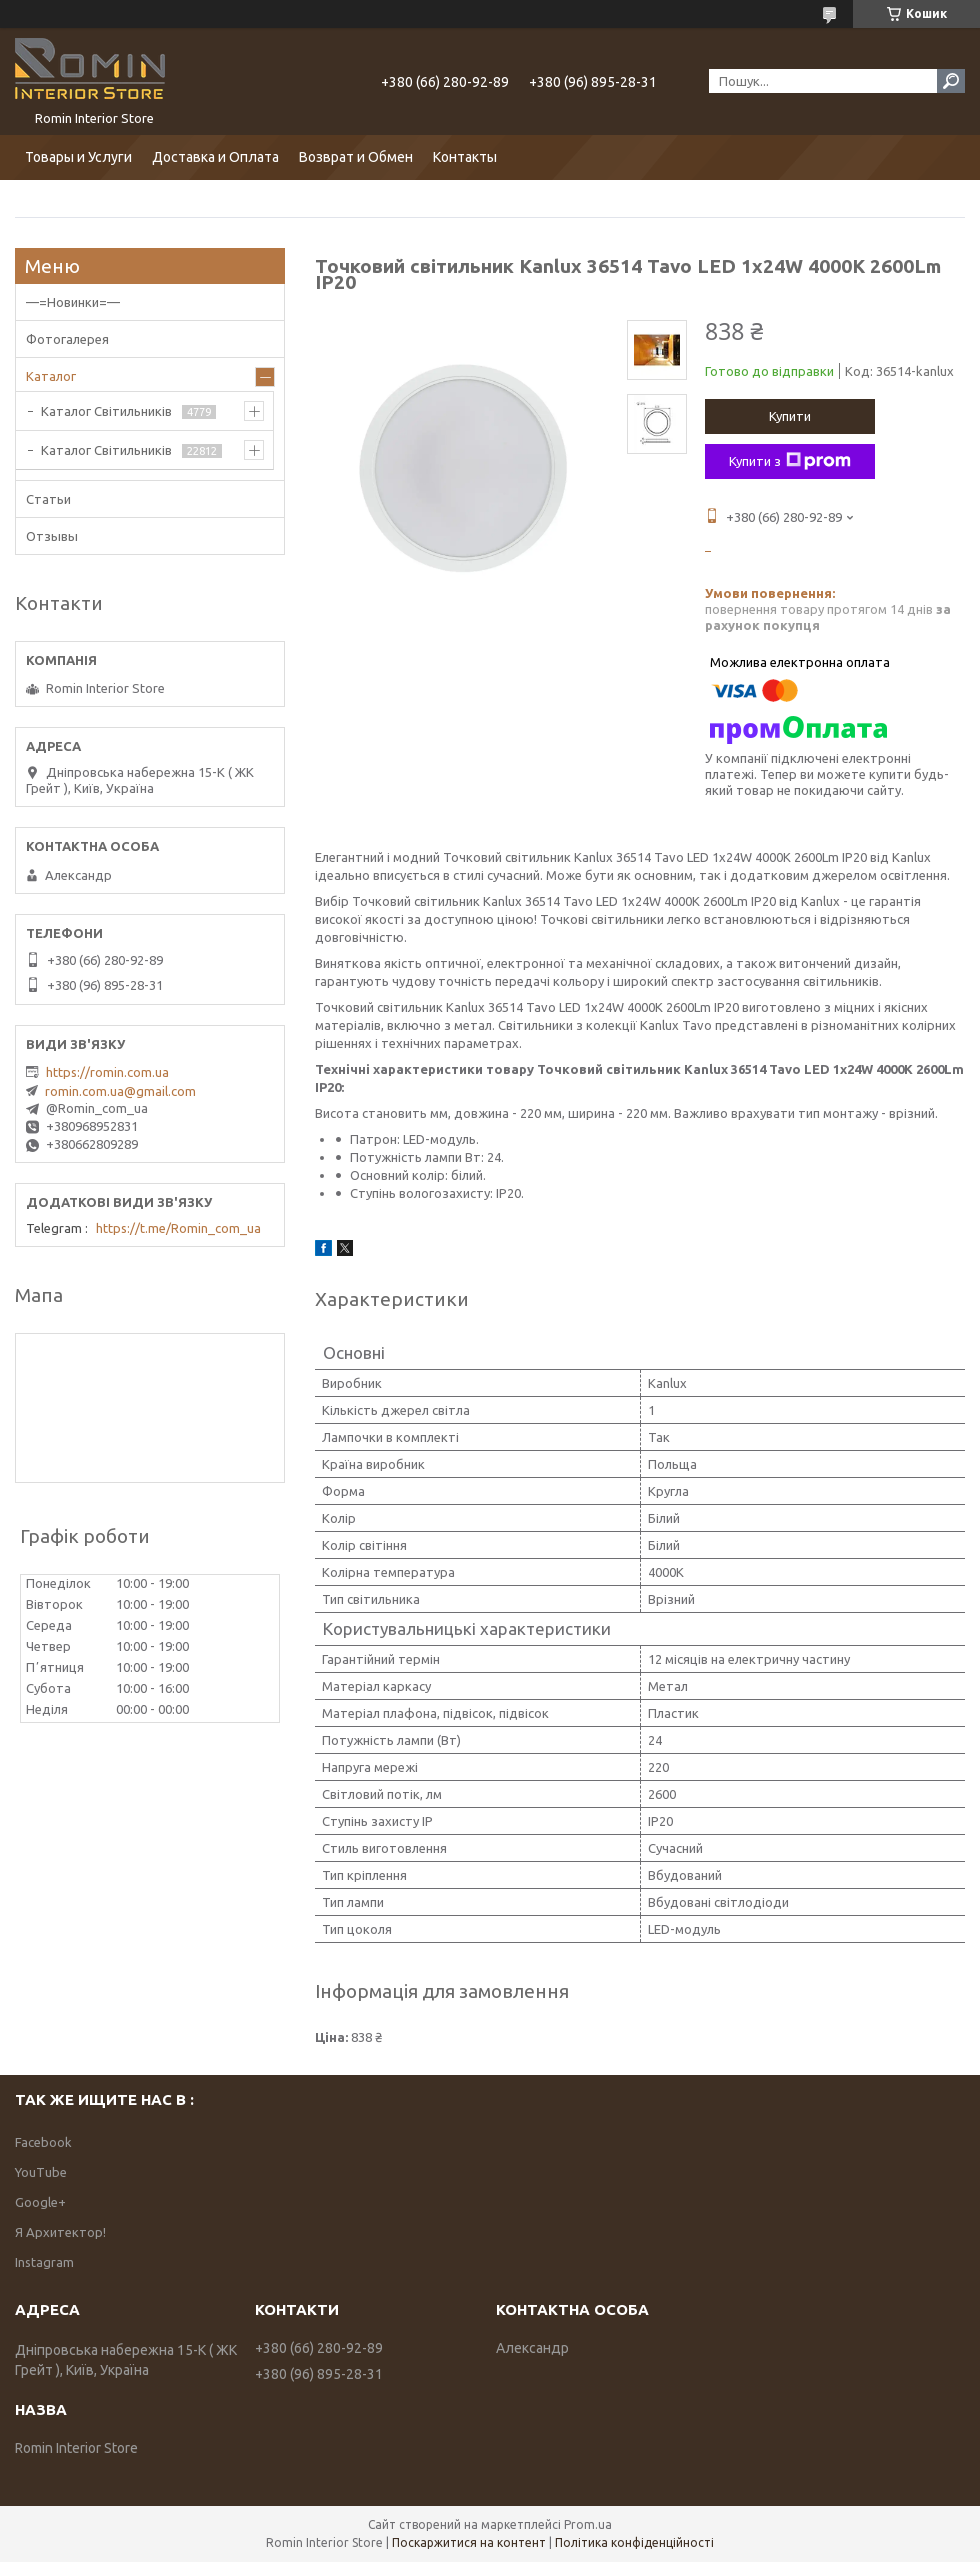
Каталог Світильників (106, 411)
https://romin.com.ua (107, 1072)
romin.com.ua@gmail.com (120, 1091)
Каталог (51, 376)
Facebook (43, 2142)
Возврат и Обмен (356, 157)
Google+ (40, 2202)
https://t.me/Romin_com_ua (178, 1228)
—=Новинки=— (73, 302)
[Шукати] (951, 81)
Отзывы (52, 536)
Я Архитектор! (60, 2232)
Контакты (465, 157)
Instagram (44, 2262)
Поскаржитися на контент (469, 2542)
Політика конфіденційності (634, 2542)
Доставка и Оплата (215, 157)
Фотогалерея (67, 339)
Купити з (790, 461)
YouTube (41, 2172)
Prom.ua (588, 2524)
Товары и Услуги (78, 157)
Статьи (48, 499)
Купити (790, 416)
